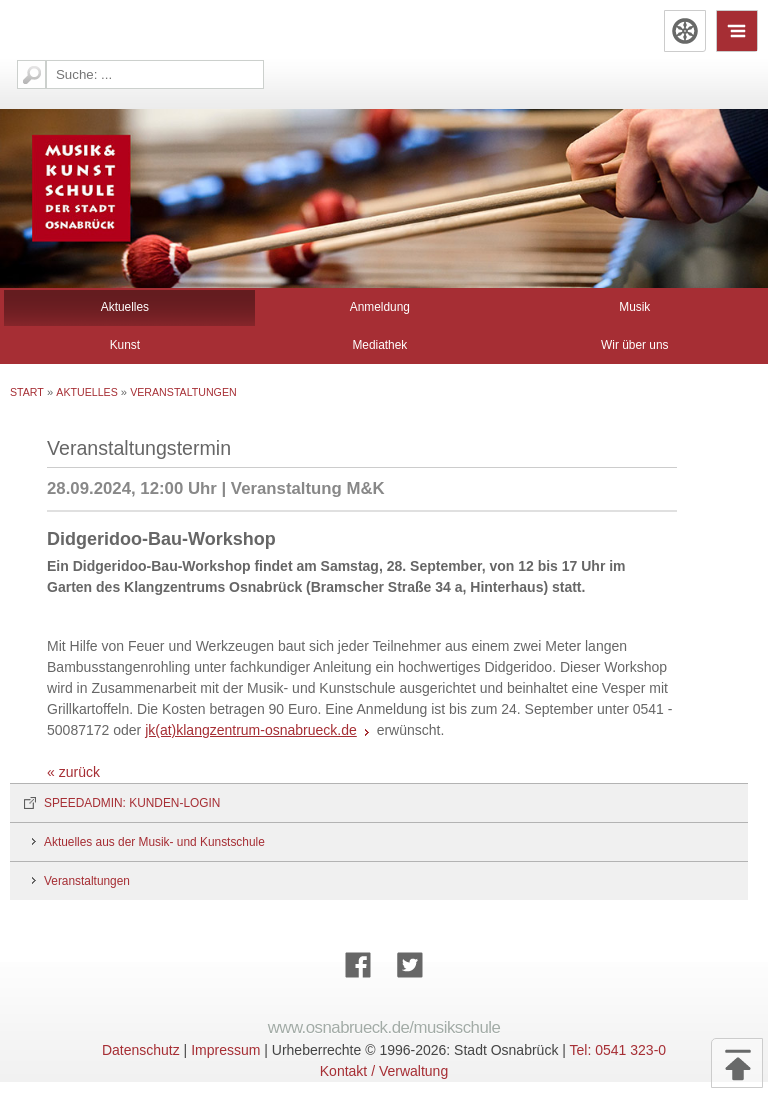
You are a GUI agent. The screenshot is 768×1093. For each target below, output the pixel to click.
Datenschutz (141, 1050)
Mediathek (379, 345)
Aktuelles (125, 307)
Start (27, 392)
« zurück (73, 772)
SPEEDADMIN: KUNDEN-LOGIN (132, 803)
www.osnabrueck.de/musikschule (384, 1027)
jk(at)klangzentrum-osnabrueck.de (251, 730)
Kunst (125, 345)
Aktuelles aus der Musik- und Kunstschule (154, 842)
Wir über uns (634, 345)
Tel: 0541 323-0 (618, 1050)
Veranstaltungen (183, 392)
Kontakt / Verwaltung (384, 1071)
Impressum (225, 1050)
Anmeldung (380, 307)
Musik (634, 307)
